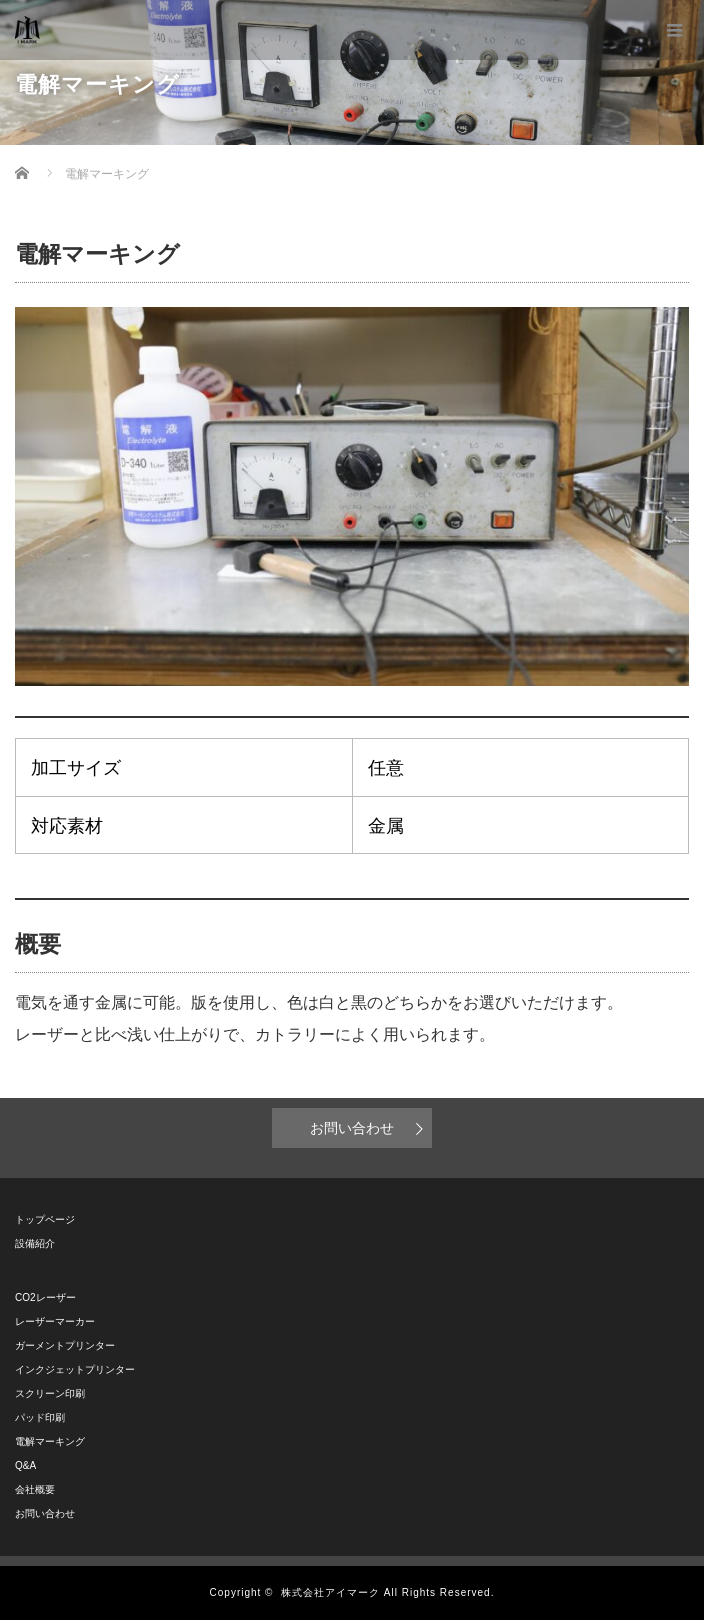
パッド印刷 (40, 1417)
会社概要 (35, 1489)
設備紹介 (40, 1243)
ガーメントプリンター (65, 1345)
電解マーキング (50, 1441)
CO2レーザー (45, 1297)
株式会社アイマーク (330, 1592)
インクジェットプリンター (75, 1369)
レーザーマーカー (55, 1321)
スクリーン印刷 (50, 1393)
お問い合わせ (352, 1128)
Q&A (25, 1465)
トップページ (45, 1219)
